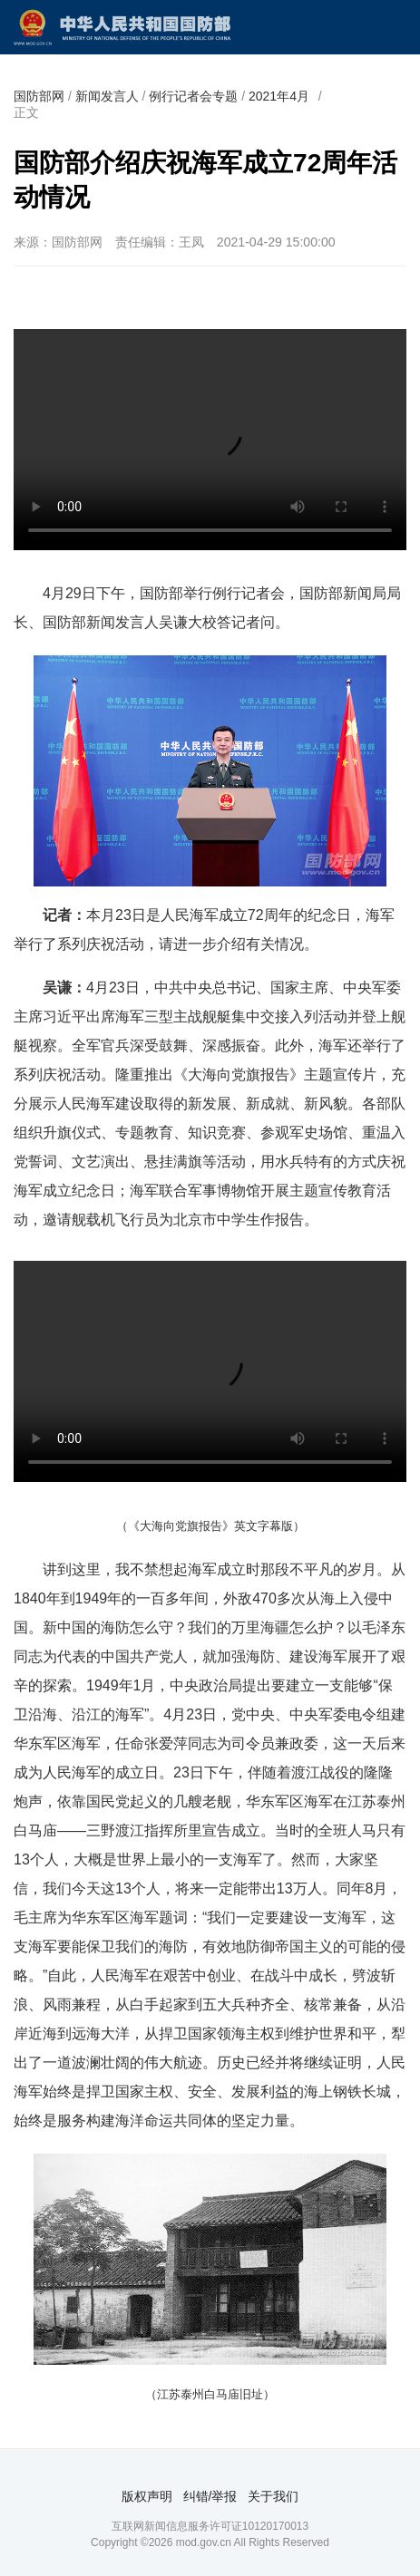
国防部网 (39, 96)
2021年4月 (279, 96)
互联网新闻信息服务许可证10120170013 (210, 2526)
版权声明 (147, 2496)
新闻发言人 (107, 96)
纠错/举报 (210, 2496)
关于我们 (273, 2496)
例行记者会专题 (193, 96)
